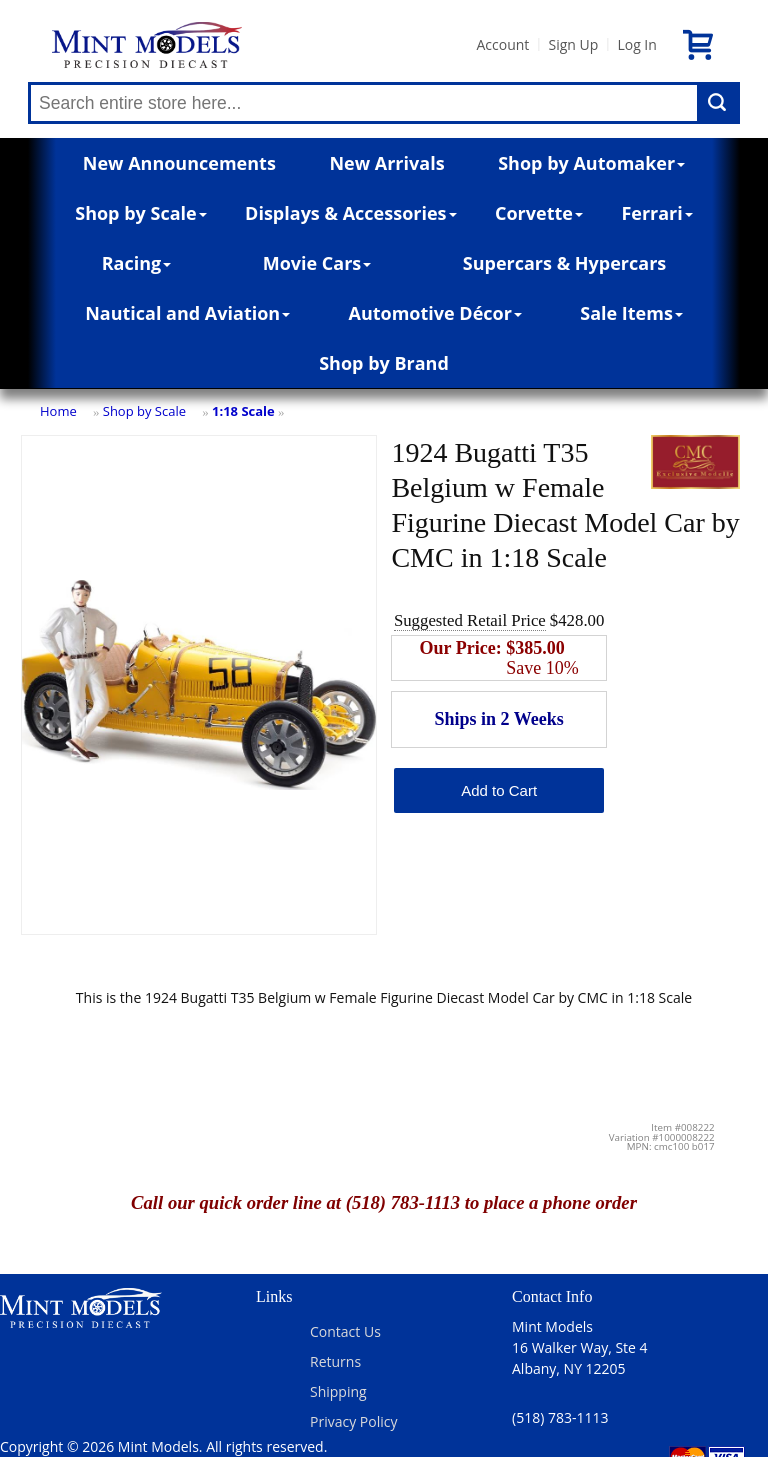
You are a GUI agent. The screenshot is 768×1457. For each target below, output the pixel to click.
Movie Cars (317, 263)
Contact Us (345, 1331)
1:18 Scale (243, 411)
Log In (636, 44)
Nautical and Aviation (187, 313)
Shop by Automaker (591, 163)
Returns (335, 1361)
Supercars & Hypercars (565, 263)
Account (502, 44)
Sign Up (573, 44)
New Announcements (179, 163)
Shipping (338, 1391)
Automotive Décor (434, 313)
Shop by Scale (140, 213)
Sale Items (631, 313)
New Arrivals (386, 163)
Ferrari (656, 213)
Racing (137, 263)
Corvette (539, 213)
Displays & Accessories (350, 213)
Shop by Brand (384, 363)
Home (58, 411)
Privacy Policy (353, 1421)
